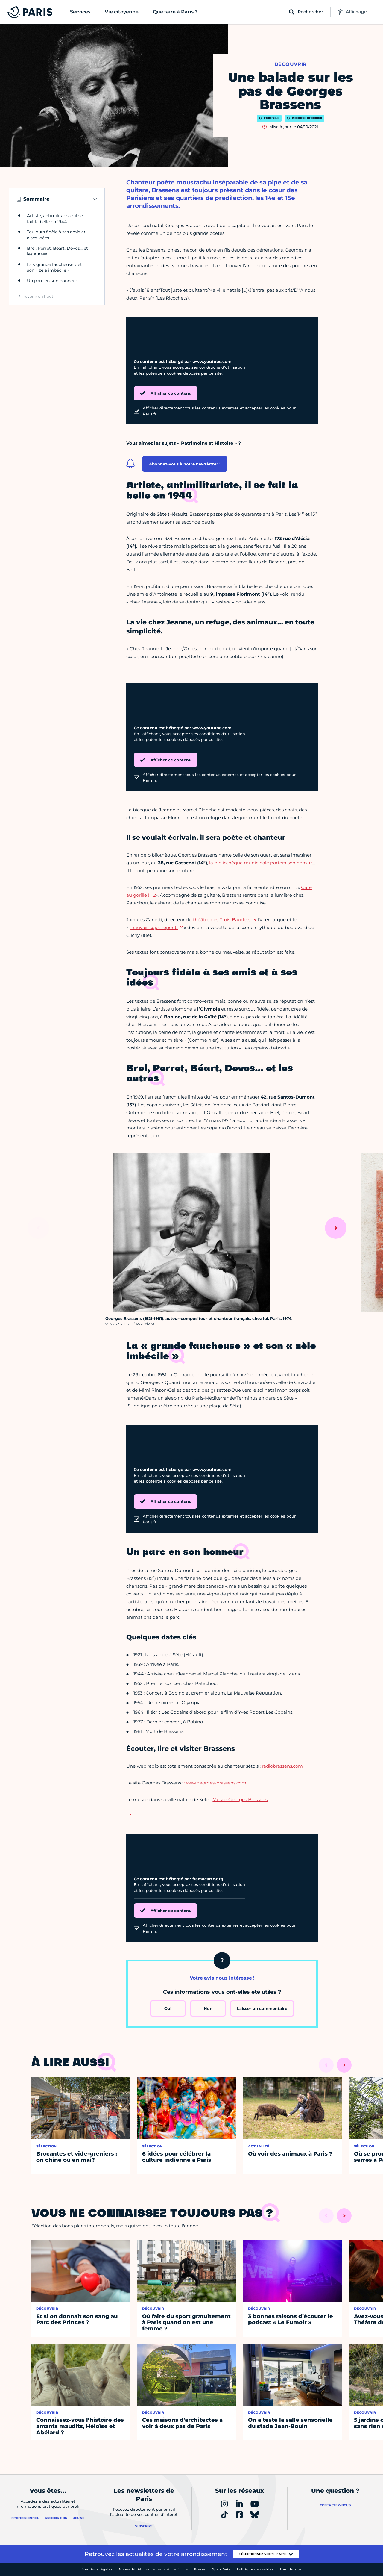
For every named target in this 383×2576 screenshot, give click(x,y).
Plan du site (290, 2569)
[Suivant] (335, 1228)
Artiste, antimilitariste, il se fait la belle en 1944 (55, 218)
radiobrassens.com (282, 1766)
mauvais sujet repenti (154, 927)
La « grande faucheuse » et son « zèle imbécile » (54, 267)
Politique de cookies (255, 2569)
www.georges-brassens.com (215, 1783)
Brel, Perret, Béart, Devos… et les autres (57, 251)
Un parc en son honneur (52, 280)
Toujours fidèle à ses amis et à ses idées (56, 234)
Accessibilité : (153, 2569)
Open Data (221, 2569)
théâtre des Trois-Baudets (221, 919)
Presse (200, 2569)
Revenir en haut (37, 296)
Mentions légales (97, 2569)
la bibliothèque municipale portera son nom (258, 863)
